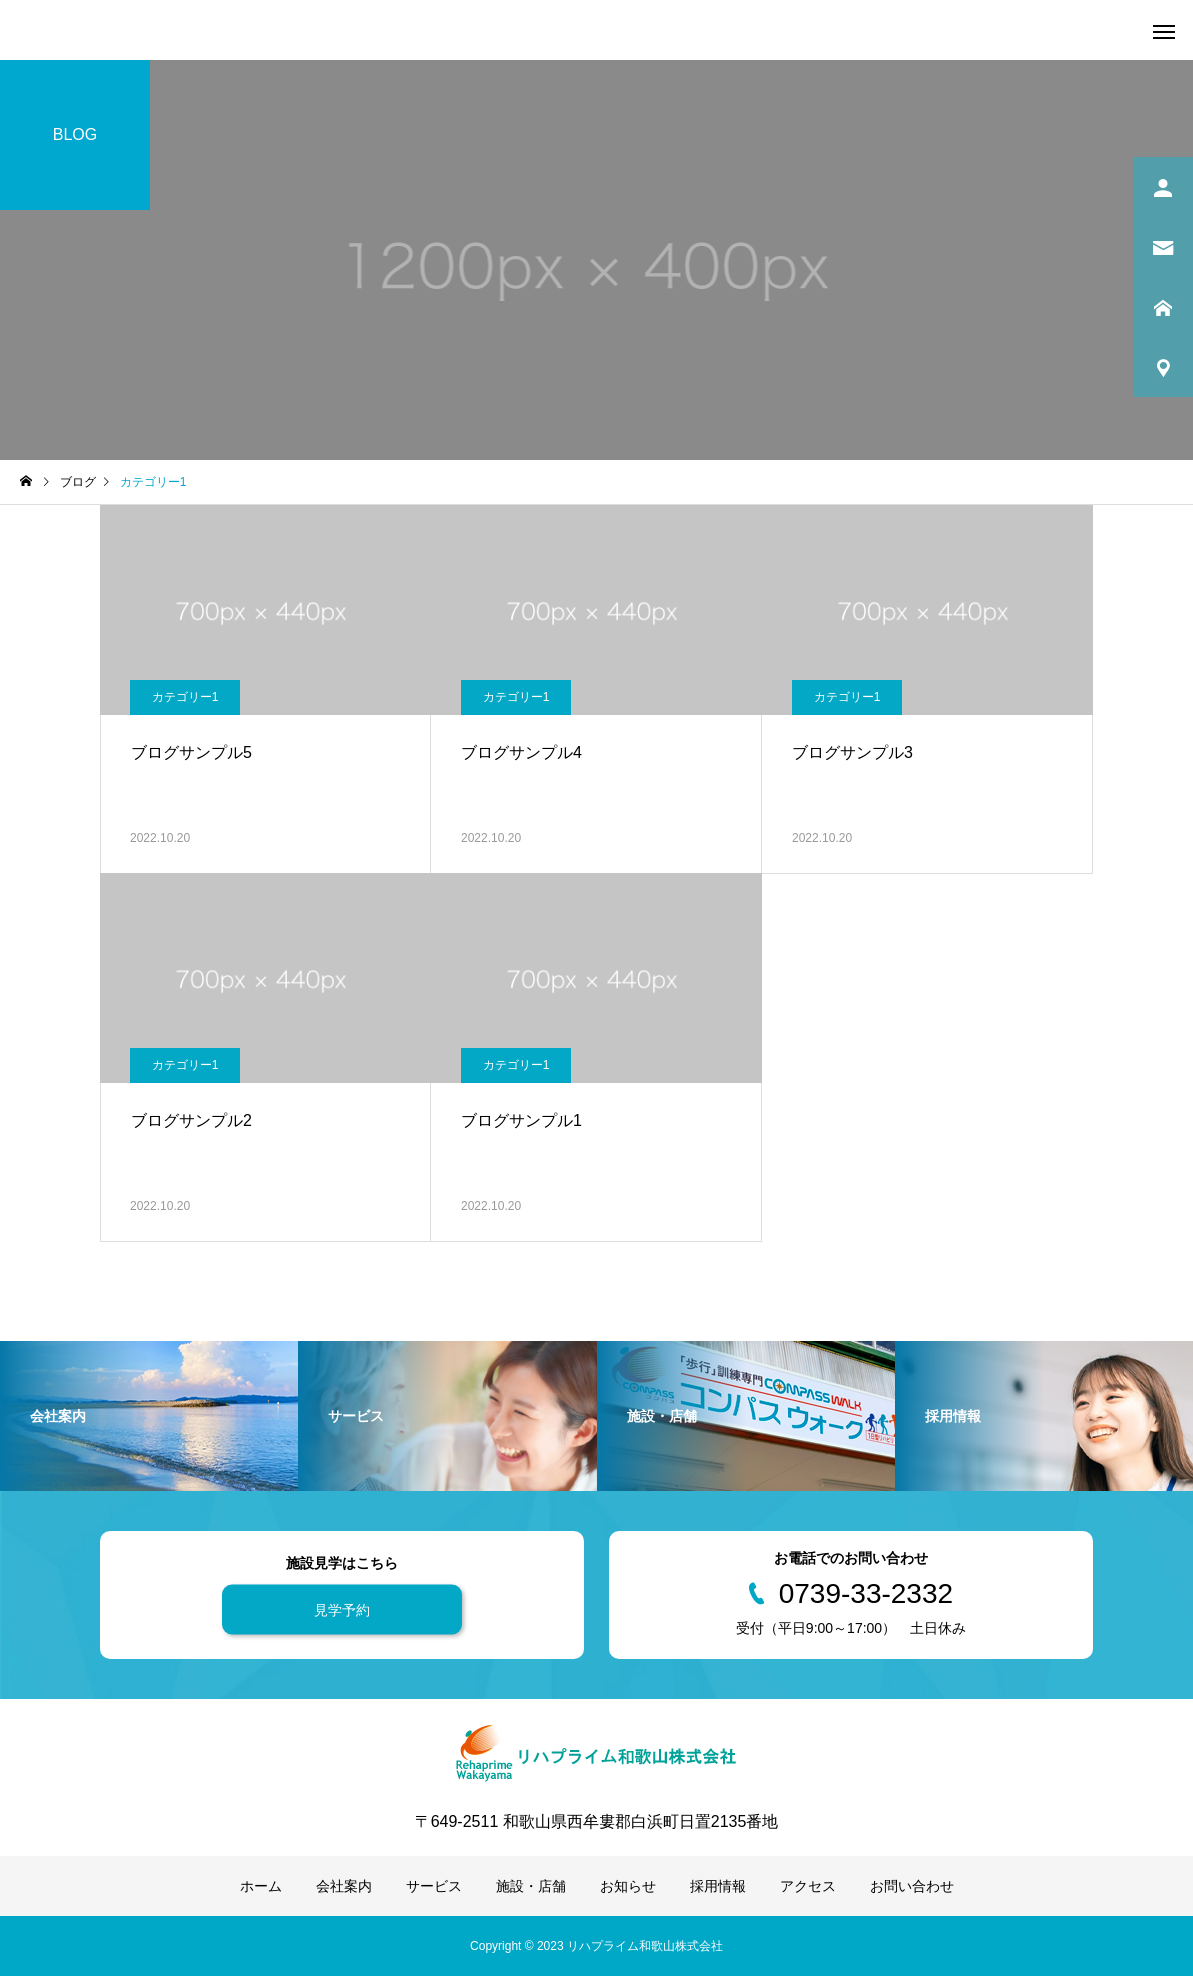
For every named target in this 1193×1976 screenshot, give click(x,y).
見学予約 (342, 1610)
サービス (434, 1886)
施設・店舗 (531, 1886)
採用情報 (718, 1886)
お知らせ (628, 1886)
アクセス (808, 1886)
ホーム (261, 1886)
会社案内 (344, 1886)
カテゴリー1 (185, 697)
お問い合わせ (912, 1886)
